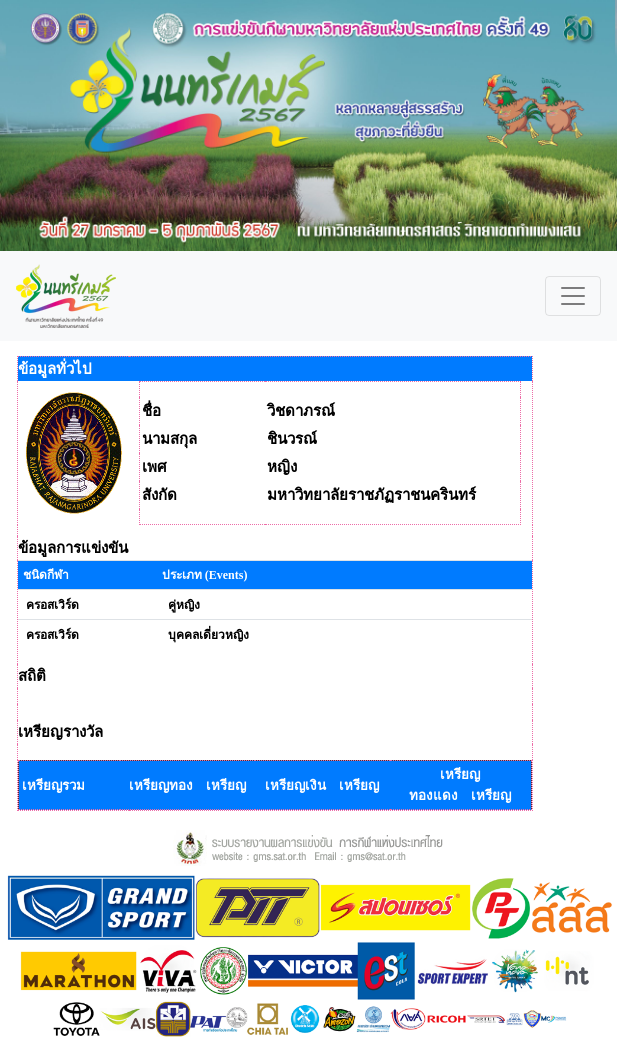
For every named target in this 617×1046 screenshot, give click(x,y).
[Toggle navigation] (573, 296)
